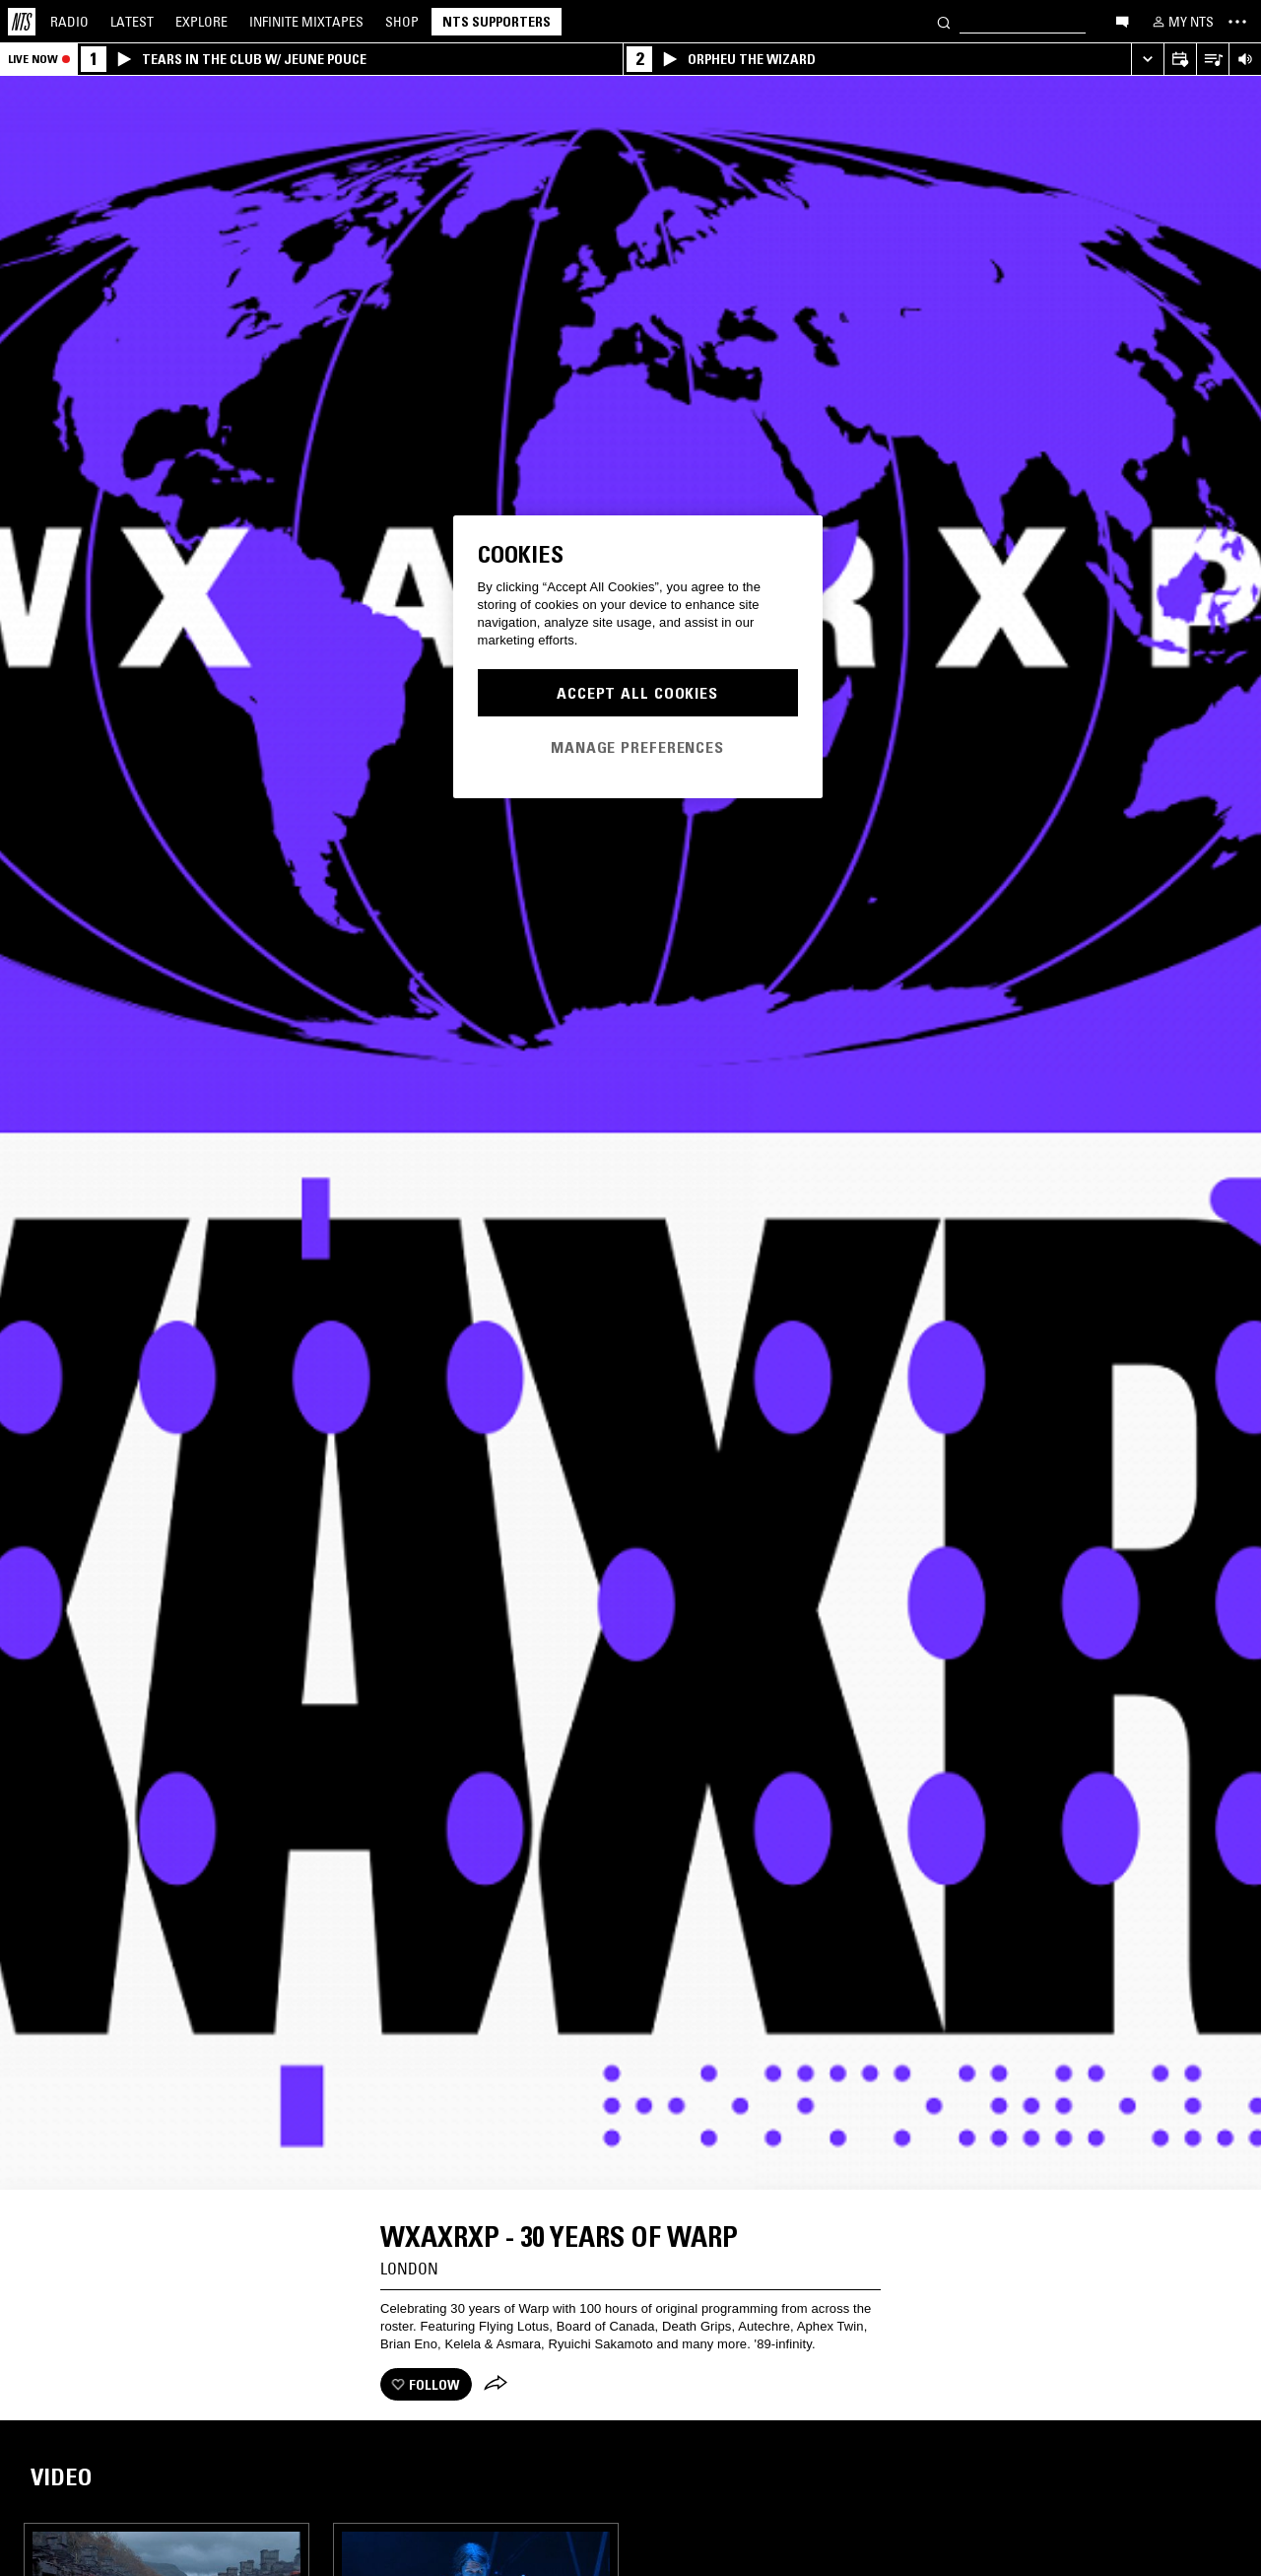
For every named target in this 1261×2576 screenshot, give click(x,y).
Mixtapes (306, 22)
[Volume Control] (1244, 59)
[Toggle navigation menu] (1237, 21)
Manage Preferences (637, 747)
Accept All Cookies (637, 693)
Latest (132, 22)
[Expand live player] (1147, 59)
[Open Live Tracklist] (1212, 59)
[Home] (21, 21)
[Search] (944, 21)
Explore (201, 22)
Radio (69, 22)
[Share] (495, 2384)
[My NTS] (1181, 22)
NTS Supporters (496, 22)
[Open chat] (1122, 21)
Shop (402, 22)
